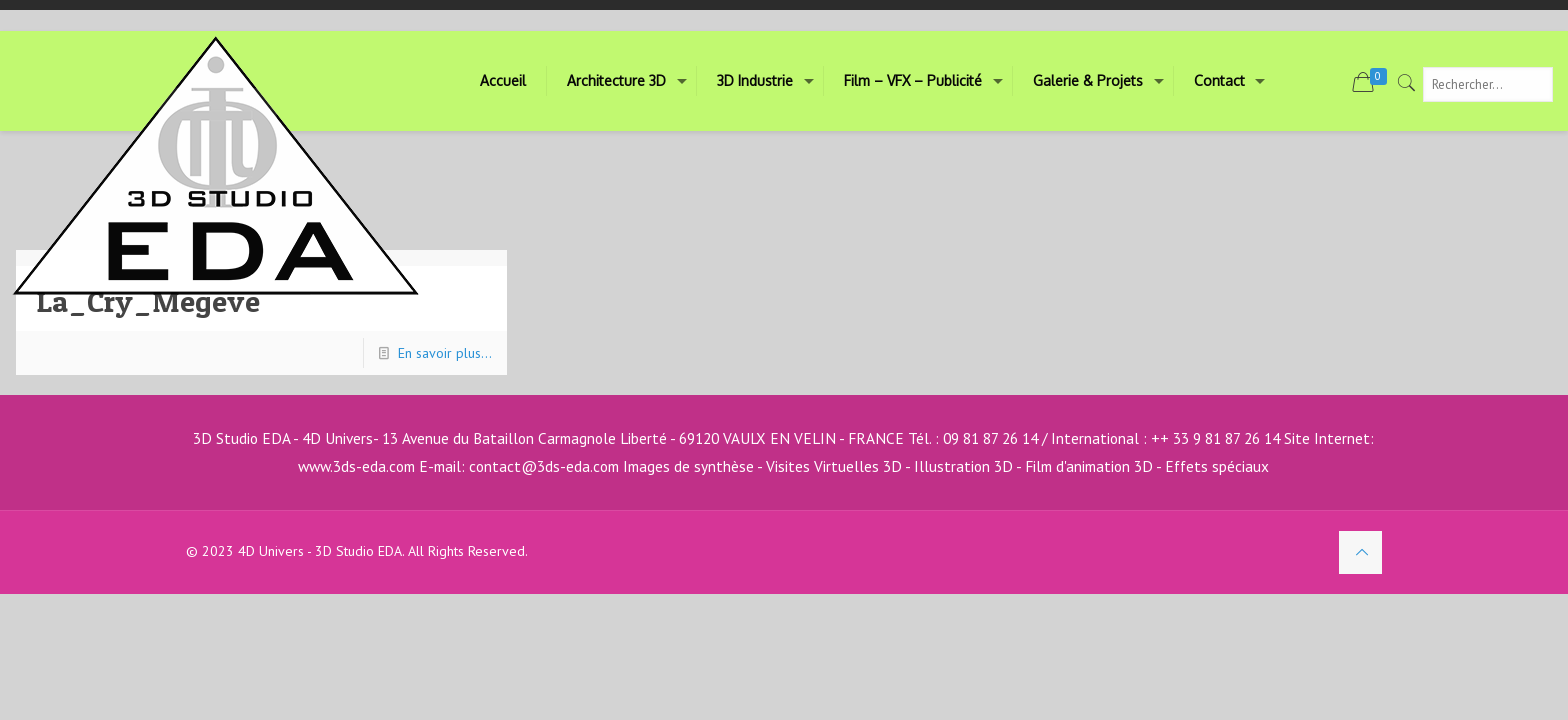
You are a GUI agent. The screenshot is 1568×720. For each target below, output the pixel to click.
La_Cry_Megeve (148, 301)
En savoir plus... (445, 353)
